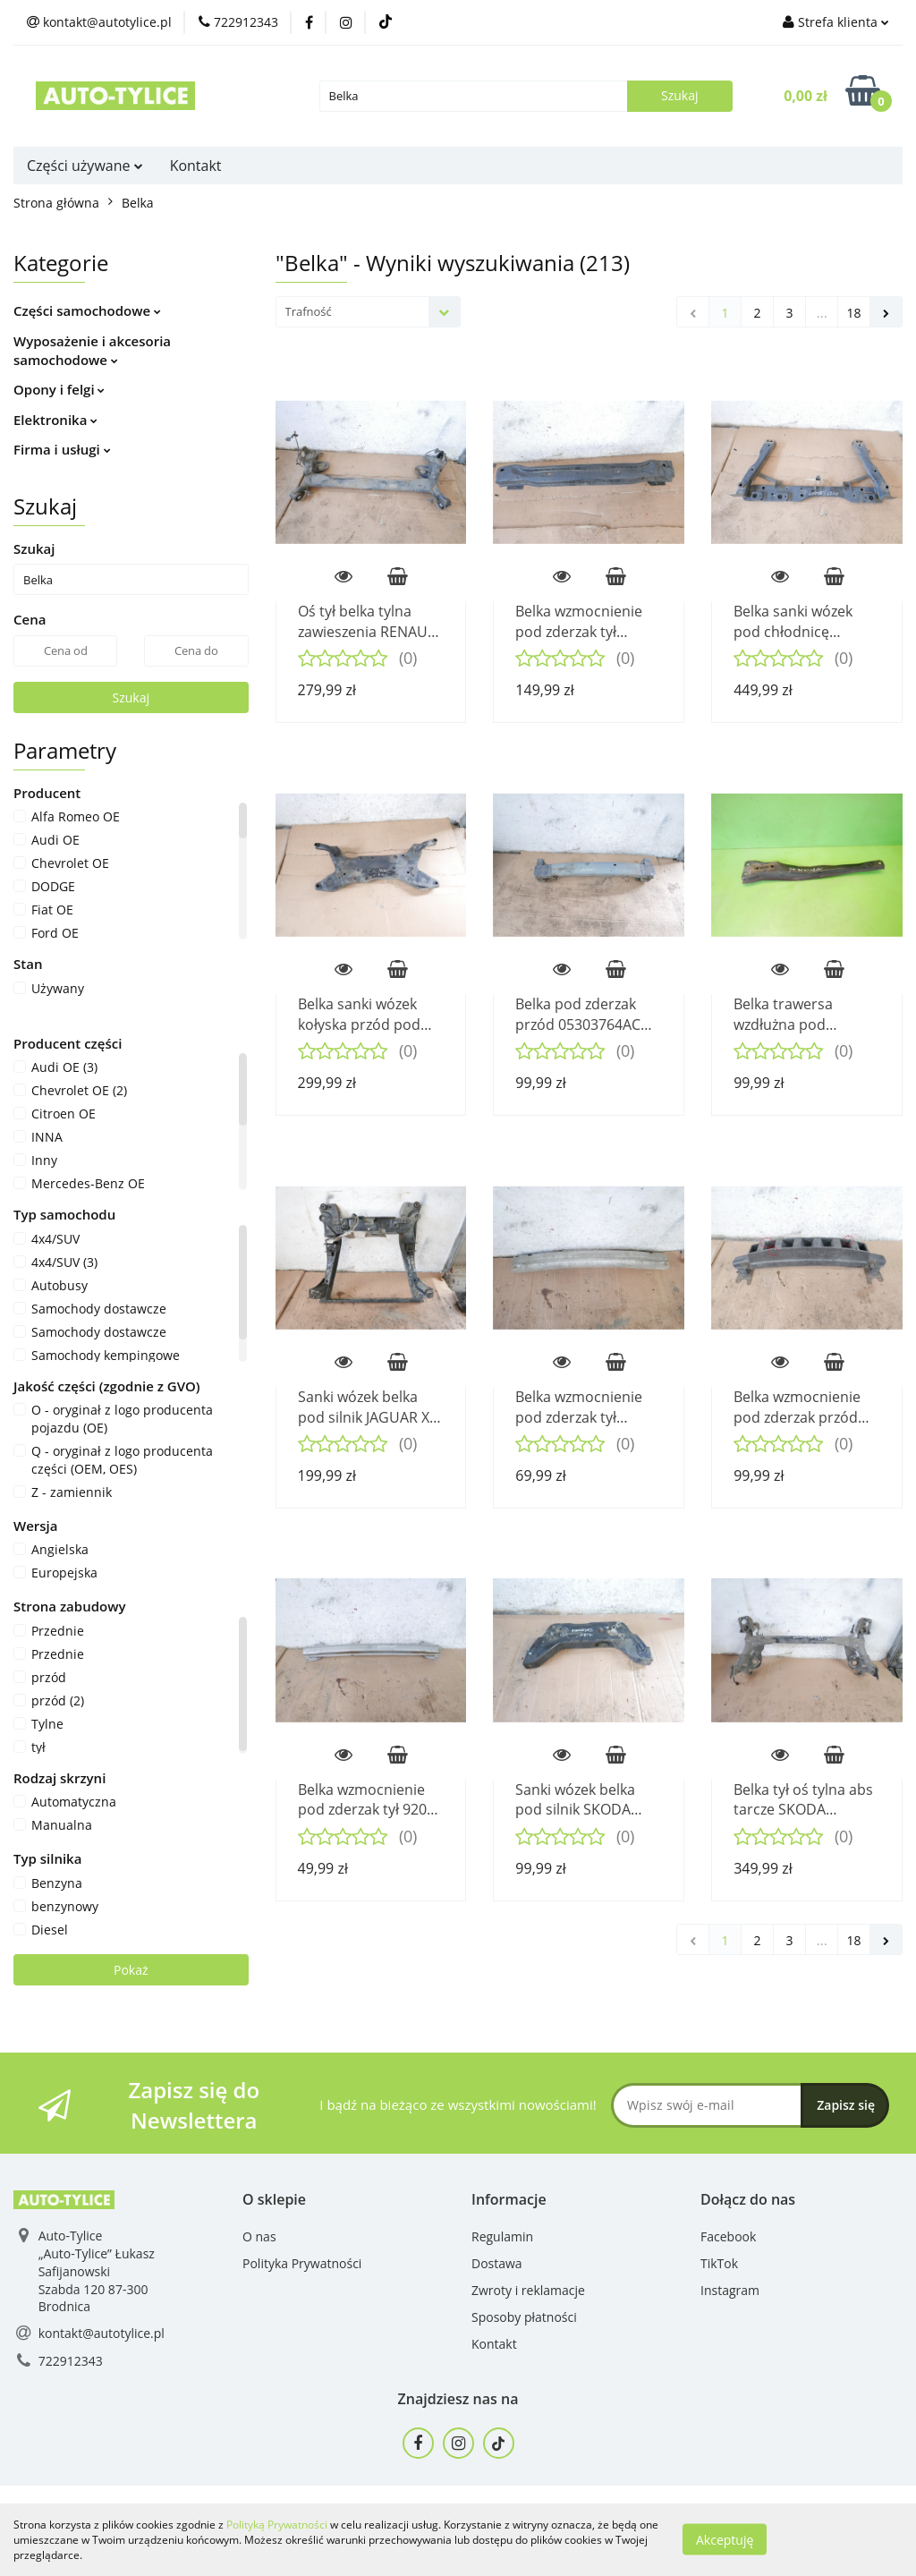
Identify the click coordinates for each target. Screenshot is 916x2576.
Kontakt (196, 165)
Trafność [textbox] (308, 311)
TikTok (719, 2263)
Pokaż (131, 1969)
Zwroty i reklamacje (528, 2290)
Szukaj (131, 697)
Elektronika (55, 420)
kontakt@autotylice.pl (101, 2333)
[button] (274, 2199)
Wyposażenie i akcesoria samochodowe (92, 350)
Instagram (729, 2290)
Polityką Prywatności (276, 2524)
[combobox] (368, 311)
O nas (259, 2236)
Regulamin (502, 2236)
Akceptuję (724, 2539)
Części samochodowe (87, 310)
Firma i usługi (62, 449)
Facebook (728, 2236)
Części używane (85, 165)
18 (853, 312)
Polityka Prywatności (301, 2263)
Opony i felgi (59, 389)
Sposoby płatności (524, 2316)
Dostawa (496, 2263)
